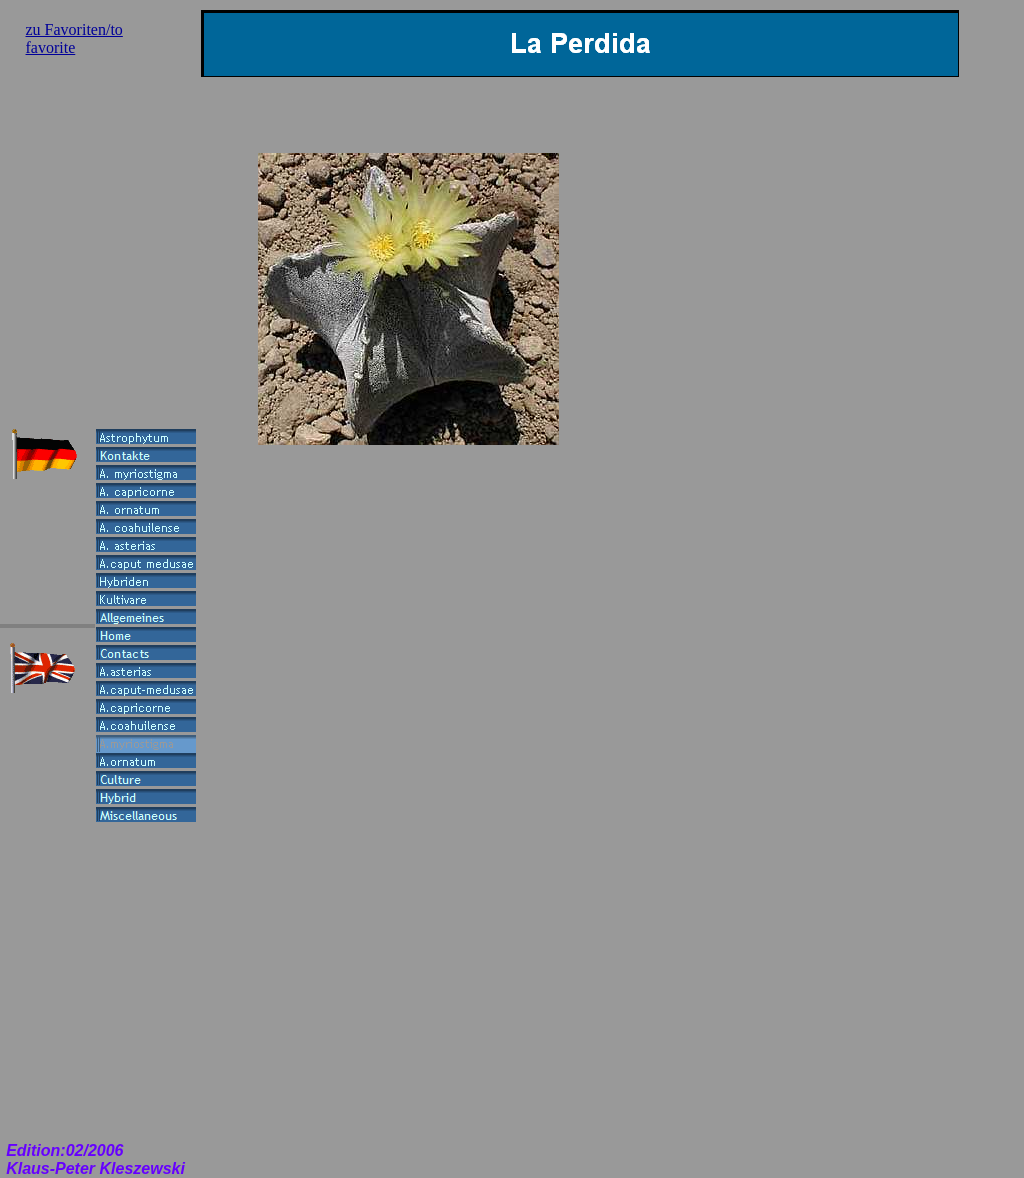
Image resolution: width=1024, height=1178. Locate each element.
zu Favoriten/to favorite (74, 38)
